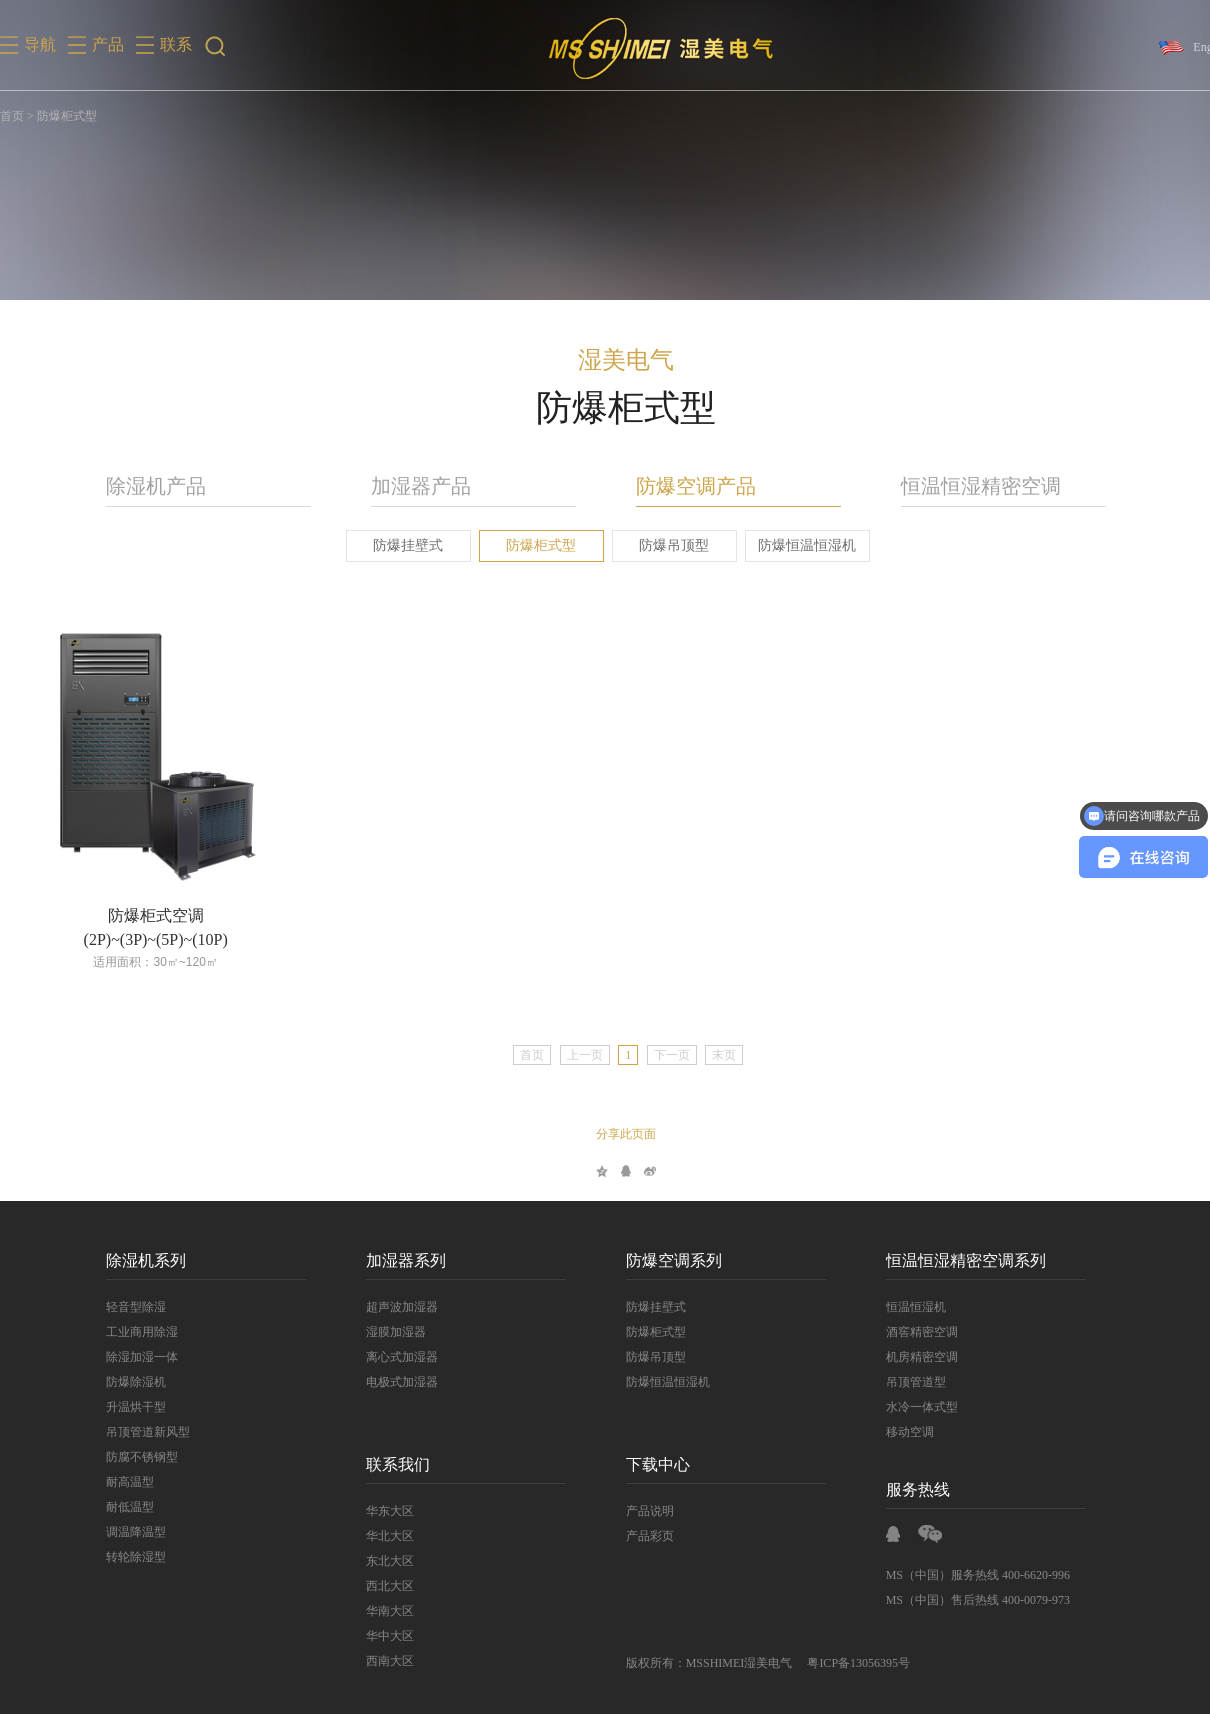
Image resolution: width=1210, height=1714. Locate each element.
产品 (108, 44)
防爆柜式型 (532, 545)
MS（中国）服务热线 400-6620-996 (968, 1575)
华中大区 (380, 1636)
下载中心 (648, 1464)
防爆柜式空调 (146, 915)
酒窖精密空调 (912, 1332)
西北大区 (380, 1586)
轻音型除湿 (126, 1307)
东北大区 (380, 1561)
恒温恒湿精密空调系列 (956, 1260)
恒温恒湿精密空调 (971, 486)
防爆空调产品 (686, 486)
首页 (12, 116)
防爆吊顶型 (665, 545)
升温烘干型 (126, 1407)
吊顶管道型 (906, 1382)
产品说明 (640, 1511)
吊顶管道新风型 (138, 1432)
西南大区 (380, 1661)
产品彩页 (640, 1536)
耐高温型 (120, 1482)
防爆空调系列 (664, 1260)
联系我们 (388, 1464)
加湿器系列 (396, 1260)
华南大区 (380, 1611)
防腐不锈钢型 (132, 1457)
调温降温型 (126, 1532)
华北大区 (380, 1536)
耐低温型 (120, 1507)
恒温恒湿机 (906, 1307)
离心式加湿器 (392, 1357)
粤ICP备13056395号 (849, 1663)
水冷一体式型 (912, 1407)
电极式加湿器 (392, 1382)
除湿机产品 (146, 486)
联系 (176, 44)
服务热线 (908, 1489)
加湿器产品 (411, 486)
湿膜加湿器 (386, 1332)
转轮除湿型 (126, 1557)
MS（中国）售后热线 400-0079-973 (968, 1600)
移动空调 (900, 1432)
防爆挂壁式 (399, 545)
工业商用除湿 (132, 1332)
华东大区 (380, 1511)
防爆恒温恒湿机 (798, 545)
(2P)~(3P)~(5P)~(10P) (146, 939)
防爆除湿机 (126, 1382)
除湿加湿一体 (132, 1357)
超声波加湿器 (392, 1307)
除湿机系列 (136, 1260)
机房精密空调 (912, 1357)
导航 (40, 44)
